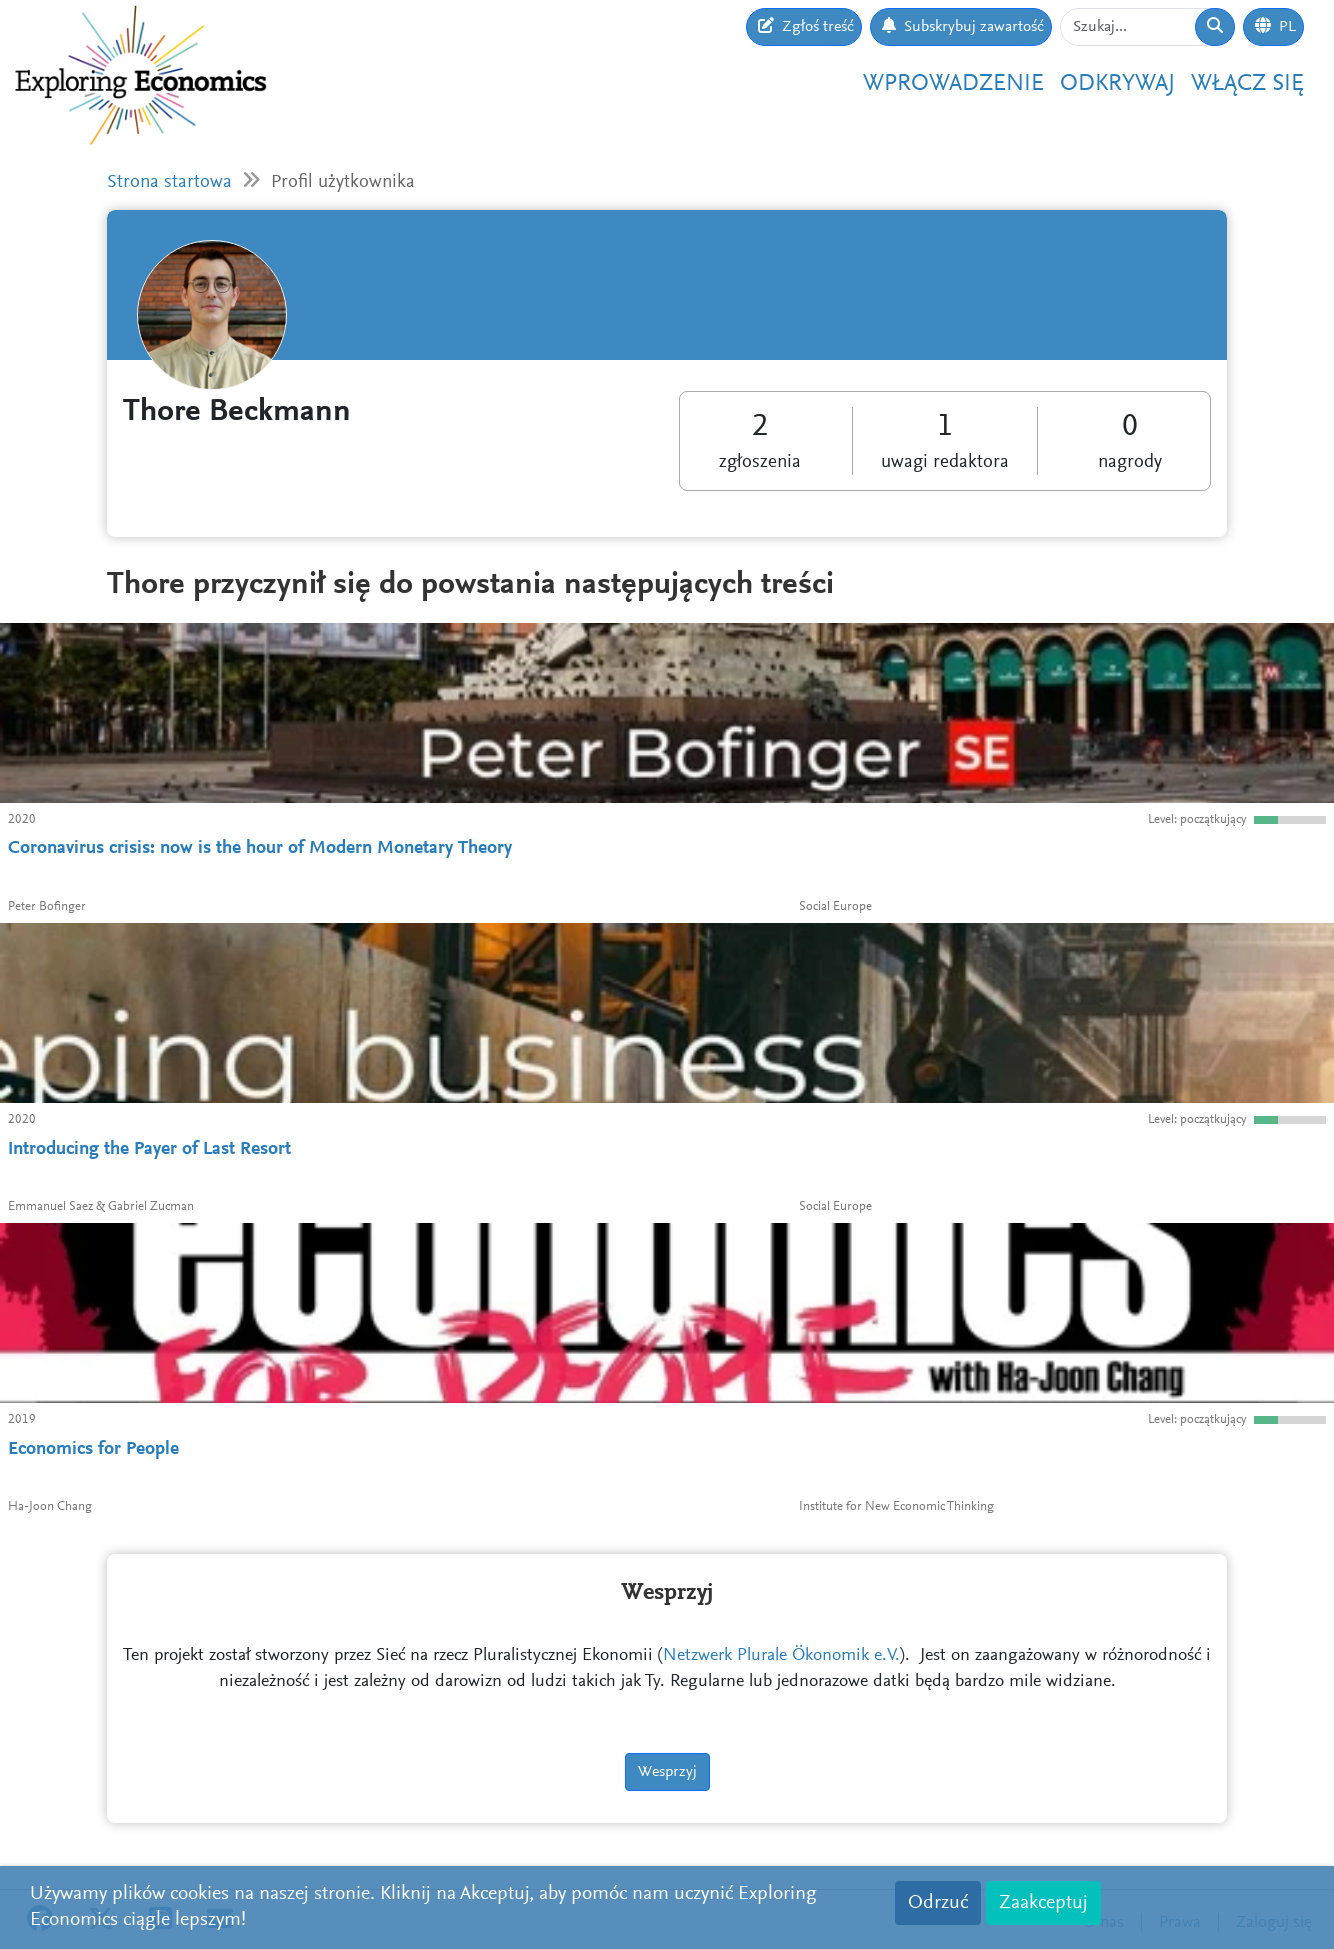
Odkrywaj (1117, 84)
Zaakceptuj (1043, 1903)
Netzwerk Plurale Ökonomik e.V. (781, 1656)
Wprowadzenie (953, 84)
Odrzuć (938, 1903)
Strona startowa (169, 182)
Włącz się (1247, 84)
